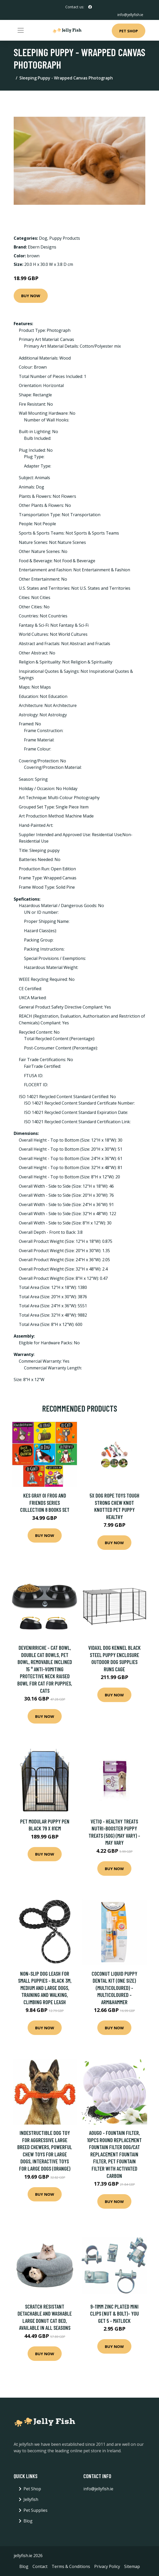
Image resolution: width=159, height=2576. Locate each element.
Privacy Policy (107, 2566)
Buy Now (30, 295)
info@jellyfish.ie (130, 14)
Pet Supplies (35, 2510)
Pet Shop (128, 30)
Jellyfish (30, 2499)
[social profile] (90, 7)
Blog (28, 2521)
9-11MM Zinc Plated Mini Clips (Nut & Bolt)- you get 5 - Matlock (114, 2313)
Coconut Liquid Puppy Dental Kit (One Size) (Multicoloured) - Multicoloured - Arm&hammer (114, 1987)
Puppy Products (64, 238)
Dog (43, 238)
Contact (40, 2566)
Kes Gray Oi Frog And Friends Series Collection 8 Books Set (44, 1502)
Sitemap (132, 2566)
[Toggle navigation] (21, 30)
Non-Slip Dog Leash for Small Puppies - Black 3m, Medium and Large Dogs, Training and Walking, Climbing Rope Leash (44, 1987)
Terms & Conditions (71, 2566)
